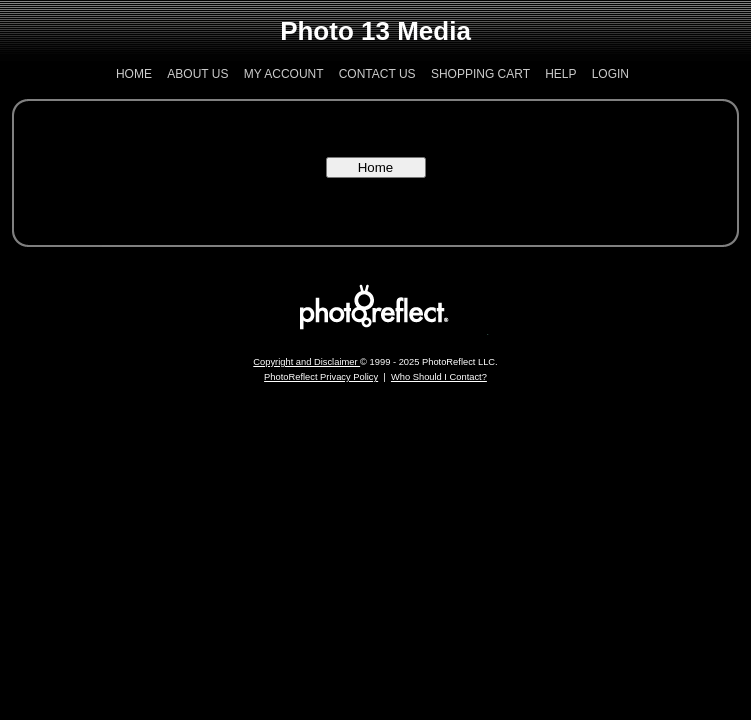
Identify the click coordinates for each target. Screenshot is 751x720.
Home (134, 74)
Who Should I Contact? (439, 377)
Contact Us (377, 74)
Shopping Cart (480, 74)
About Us (197, 74)
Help (560, 74)
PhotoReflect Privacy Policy (321, 377)
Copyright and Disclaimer (306, 362)
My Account (284, 74)
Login (610, 74)
